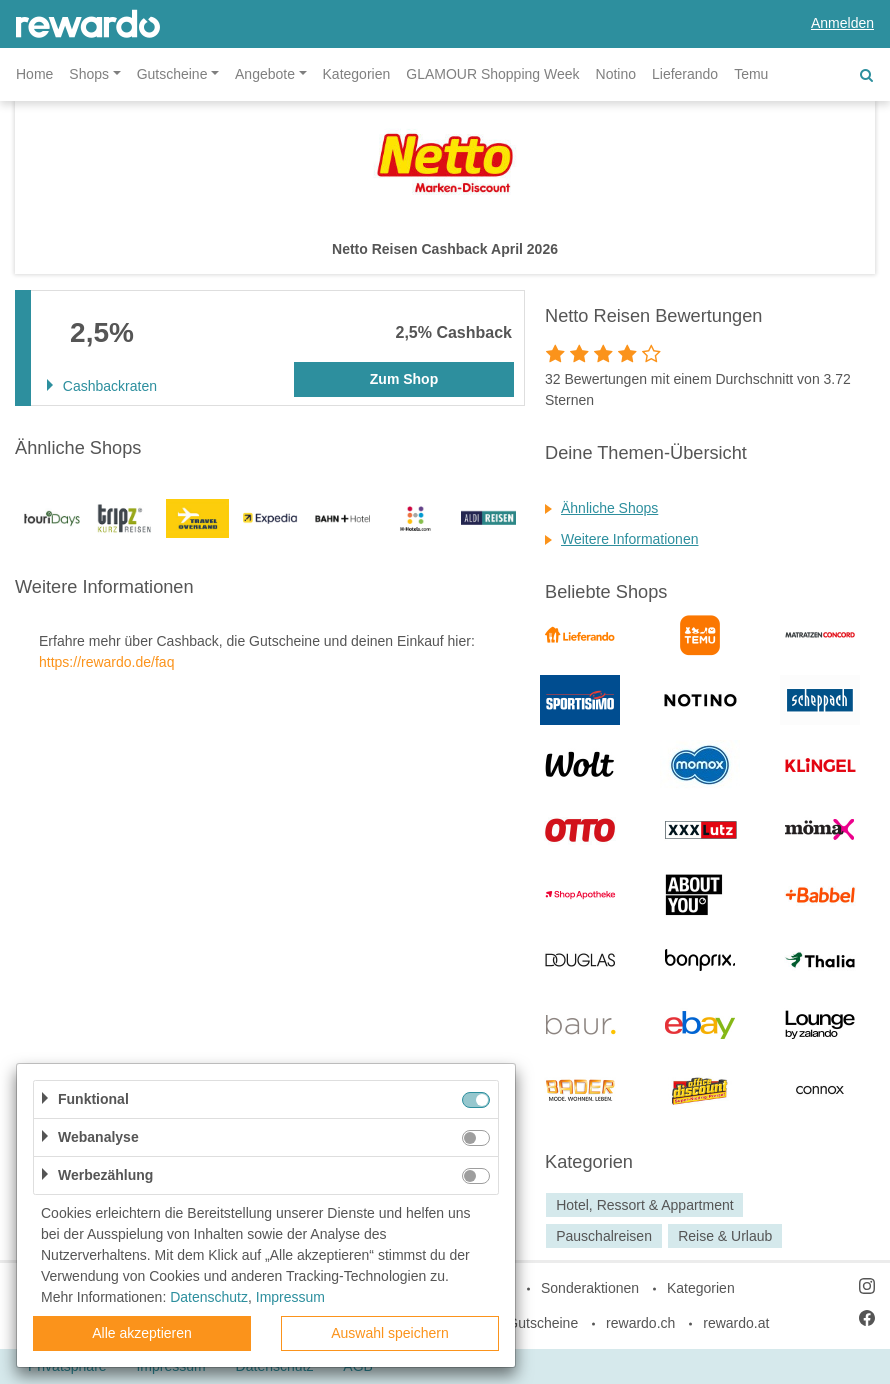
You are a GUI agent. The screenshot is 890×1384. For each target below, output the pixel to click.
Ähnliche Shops (609, 508)
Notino (616, 74)
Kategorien (357, 74)
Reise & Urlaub (725, 1236)
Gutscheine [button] (172, 74)
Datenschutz (209, 1297)
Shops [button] (89, 74)
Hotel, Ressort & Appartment (644, 1205)
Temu (751, 74)
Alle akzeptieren (142, 1333)
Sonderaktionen (590, 1288)
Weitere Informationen (629, 539)
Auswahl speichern (390, 1333)
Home (34, 74)
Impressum (290, 1297)
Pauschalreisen (604, 1236)
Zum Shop (404, 379)
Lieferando (685, 74)
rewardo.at (736, 1323)
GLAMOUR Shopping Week (492, 74)
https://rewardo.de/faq (106, 662)
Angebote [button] (265, 74)
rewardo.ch (640, 1323)
